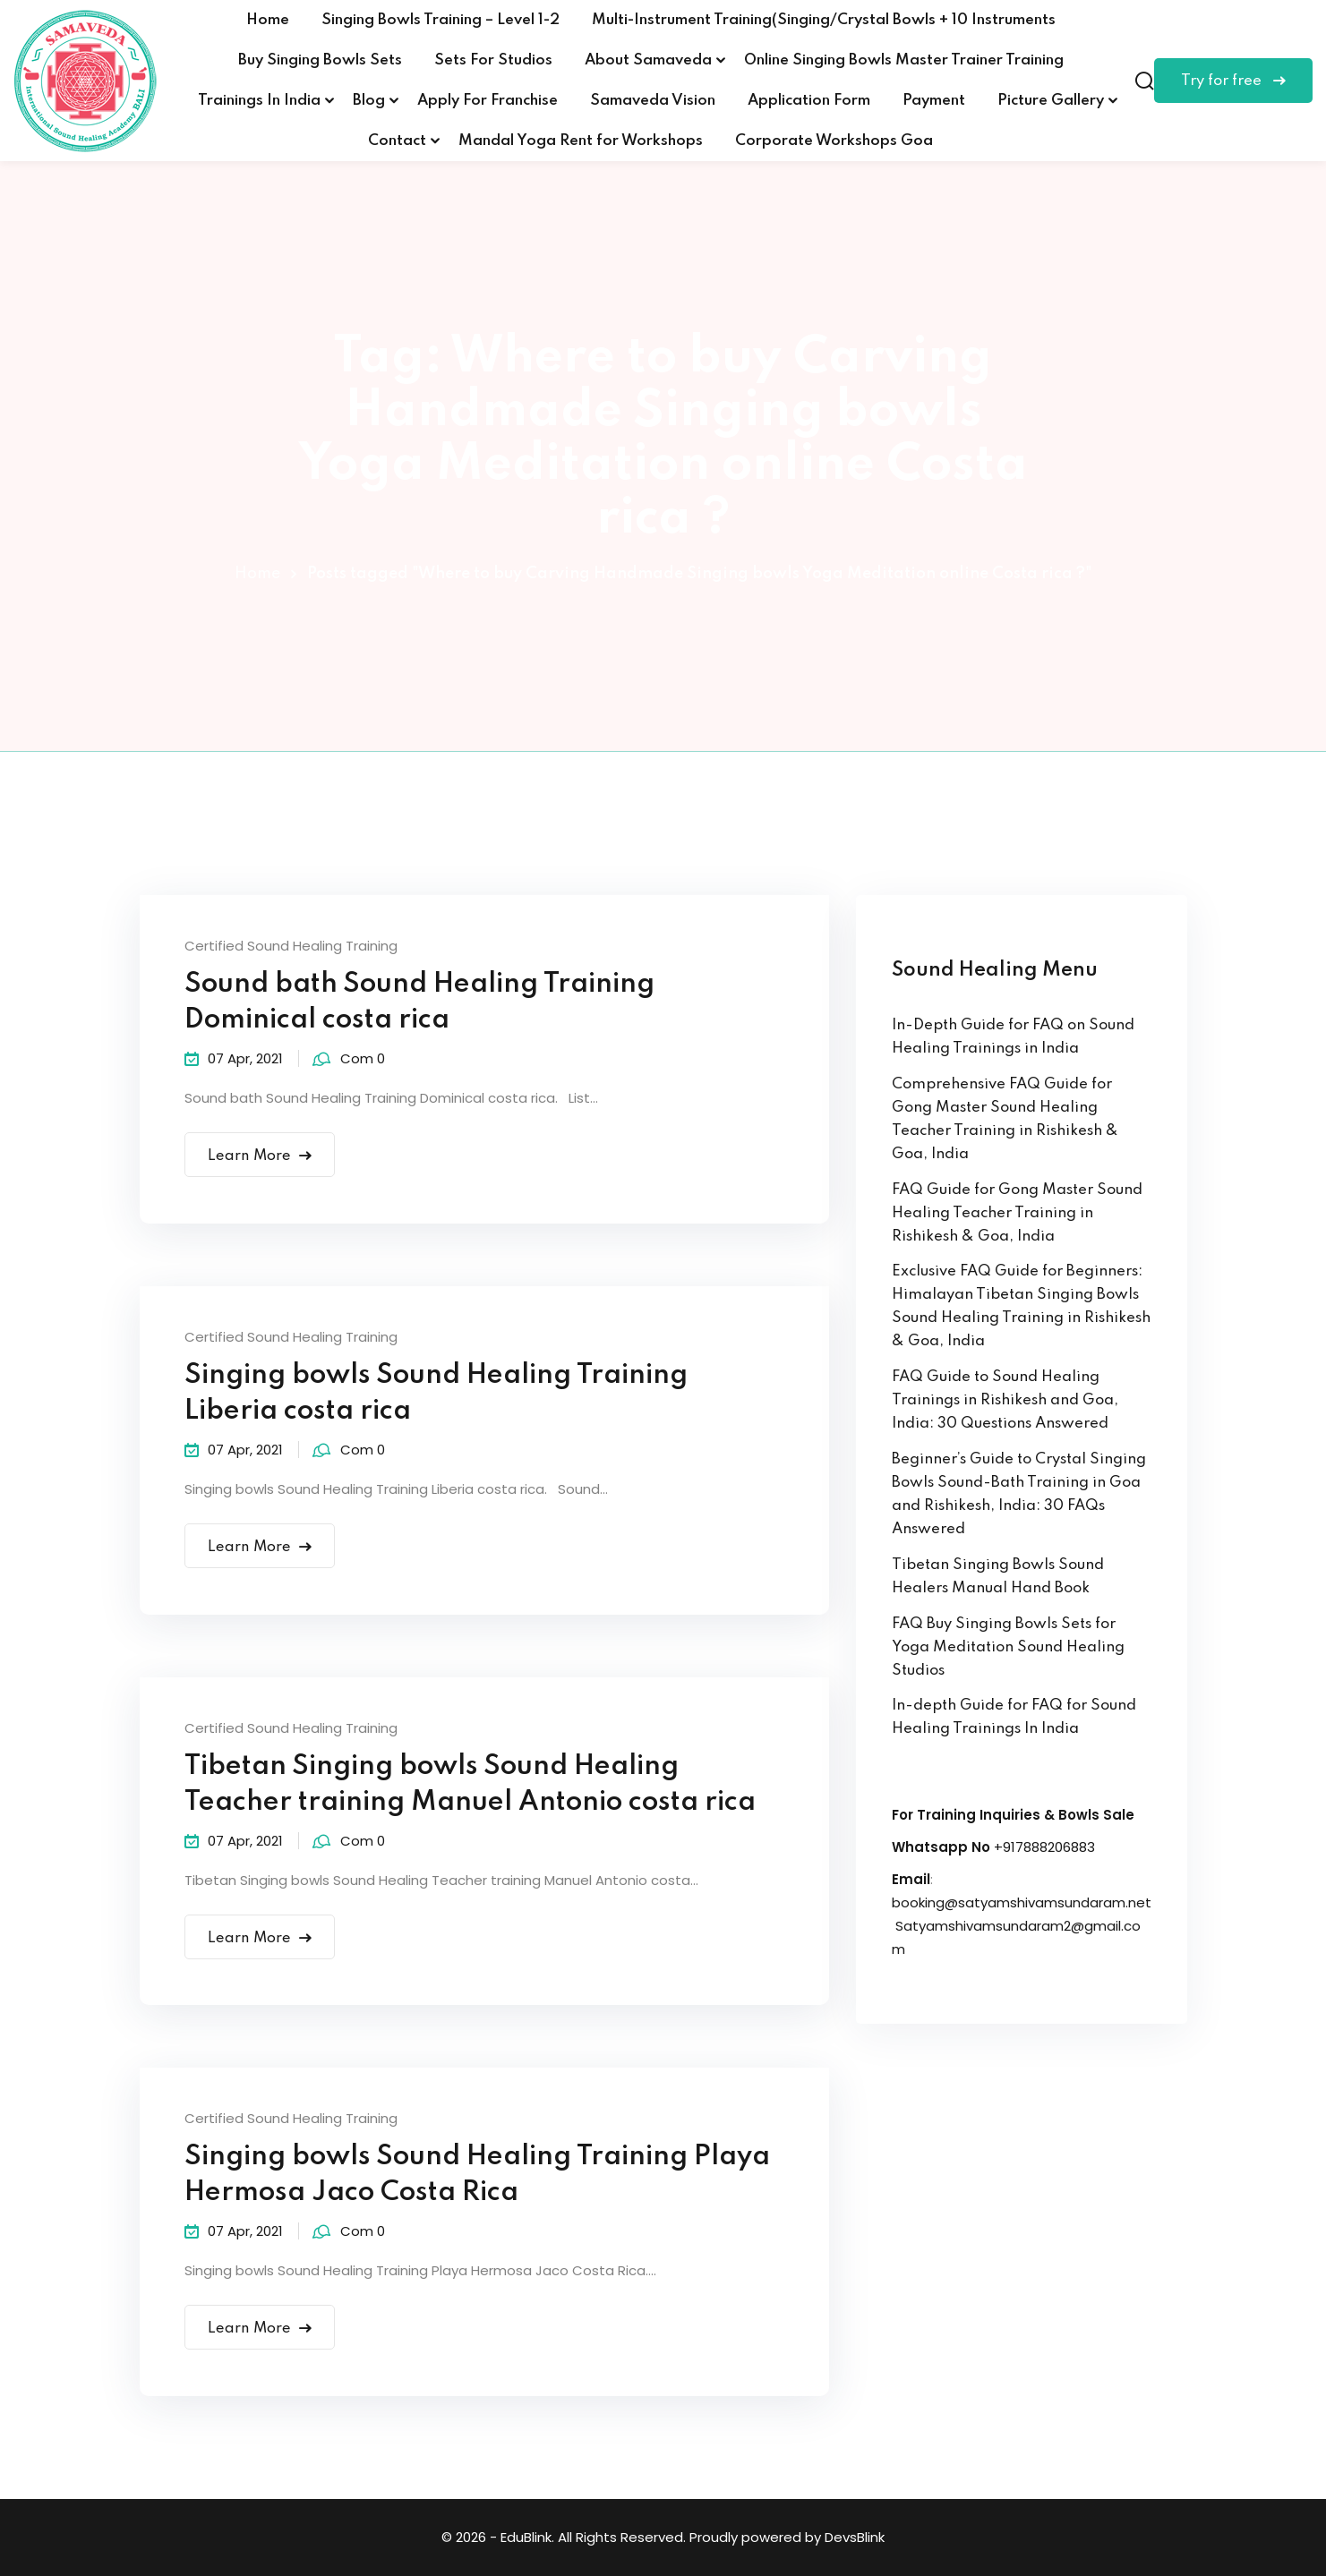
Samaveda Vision (652, 100)
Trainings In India (259, 100)
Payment (934, 100)
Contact (397, 141)
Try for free (1233, 81)
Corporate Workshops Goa (834, 141)
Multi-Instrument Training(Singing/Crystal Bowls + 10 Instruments (824, 20)
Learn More (260, 1156)
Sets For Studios (493, 60)
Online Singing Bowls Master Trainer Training (904, 60)
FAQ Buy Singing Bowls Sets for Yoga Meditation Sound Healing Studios (1008, 1647)
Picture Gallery (1050, 100)
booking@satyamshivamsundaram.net (1021, 1902)
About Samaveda (648, 60)
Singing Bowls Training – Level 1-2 (440, 20)
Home (267, 20)
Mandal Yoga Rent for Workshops (580, 141)
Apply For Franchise (487, 100)
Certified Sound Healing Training (291, 945)
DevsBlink (855, 2537)
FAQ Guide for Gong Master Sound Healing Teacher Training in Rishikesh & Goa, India (1017, 1213)
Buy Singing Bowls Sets (320, 60)
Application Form (809, 100)
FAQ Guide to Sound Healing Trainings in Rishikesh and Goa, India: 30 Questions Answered (1005, 1400)
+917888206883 (1044, 1847)
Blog (369, 100)
